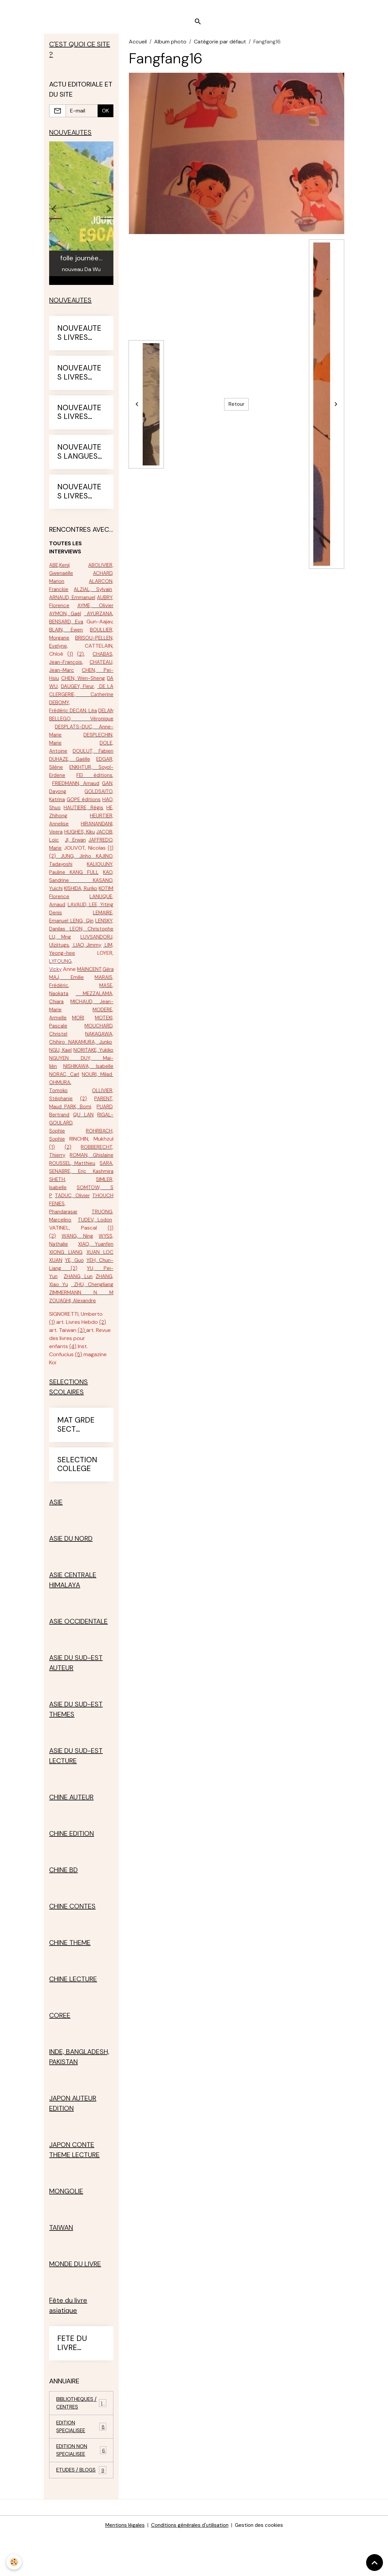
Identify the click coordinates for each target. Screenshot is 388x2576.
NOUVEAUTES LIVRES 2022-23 (79, 339)
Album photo (170, 45)
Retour (236, 408)
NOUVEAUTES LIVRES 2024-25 (79, 418)
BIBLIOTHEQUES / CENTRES (81, 2441)
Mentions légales (121, 2566)
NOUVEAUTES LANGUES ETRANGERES (80, 458)
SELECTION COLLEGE (77, 1503)
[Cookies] (14, 2562)
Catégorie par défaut (220, 45)
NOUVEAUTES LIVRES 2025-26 (79, 497)
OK (105, 115)
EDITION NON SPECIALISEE (81, 2490)
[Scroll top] (374, 2562)
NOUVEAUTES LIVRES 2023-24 (79, 378)
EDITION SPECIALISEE (81, 2466)
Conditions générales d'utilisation (189, 2566)
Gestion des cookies (262, 2566)
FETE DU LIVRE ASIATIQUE (76, 2381)
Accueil (138, 45)
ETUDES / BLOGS (81, 2511)
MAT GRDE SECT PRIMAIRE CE (80, 1463)
